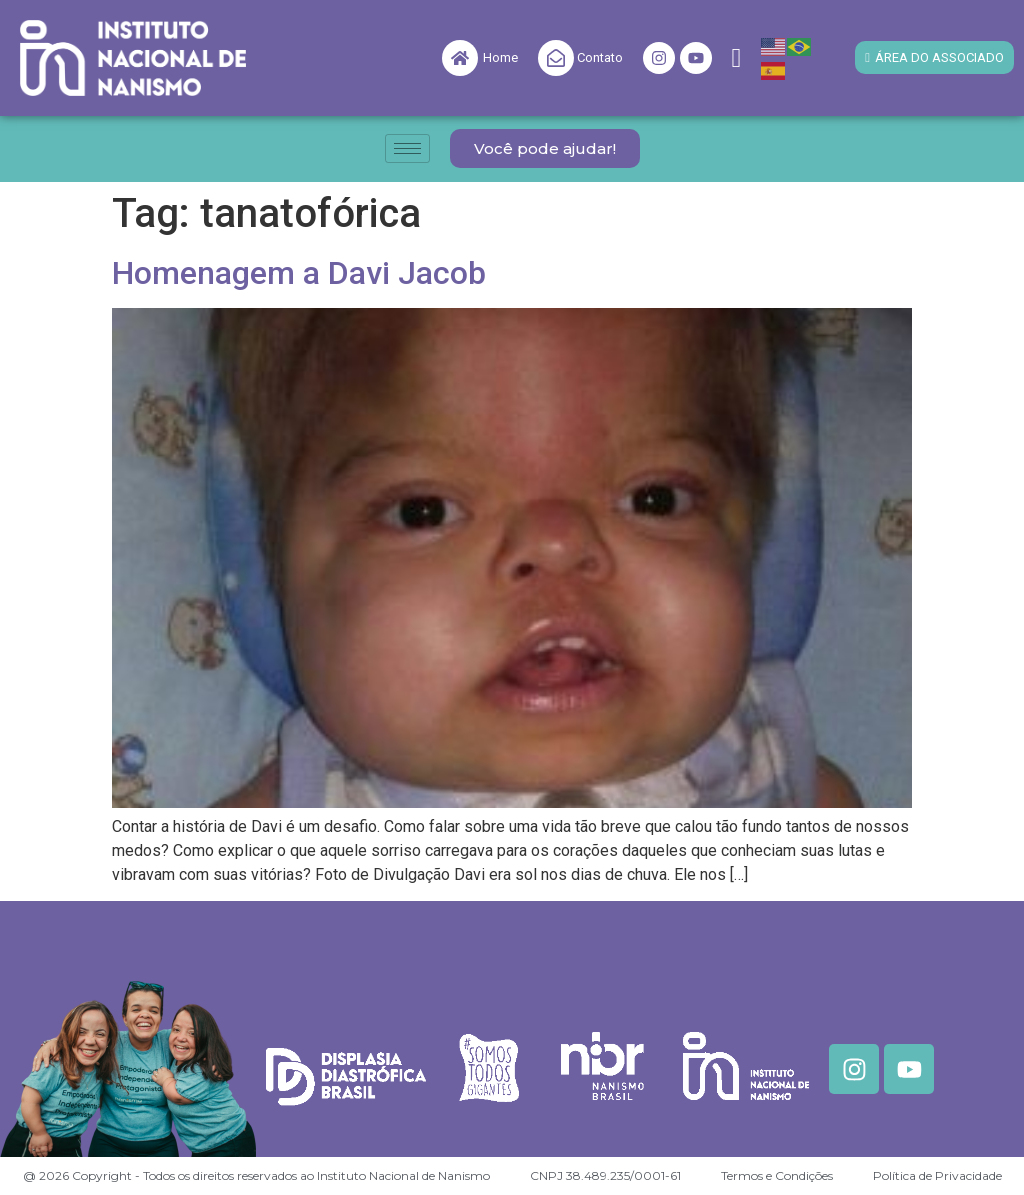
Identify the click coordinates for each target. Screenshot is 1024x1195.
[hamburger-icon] (407, 148)
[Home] (460, 58)
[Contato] (556, 58)
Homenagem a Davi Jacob (299, 273)
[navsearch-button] (737, 58)
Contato (600, 57)
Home (500, 57)
